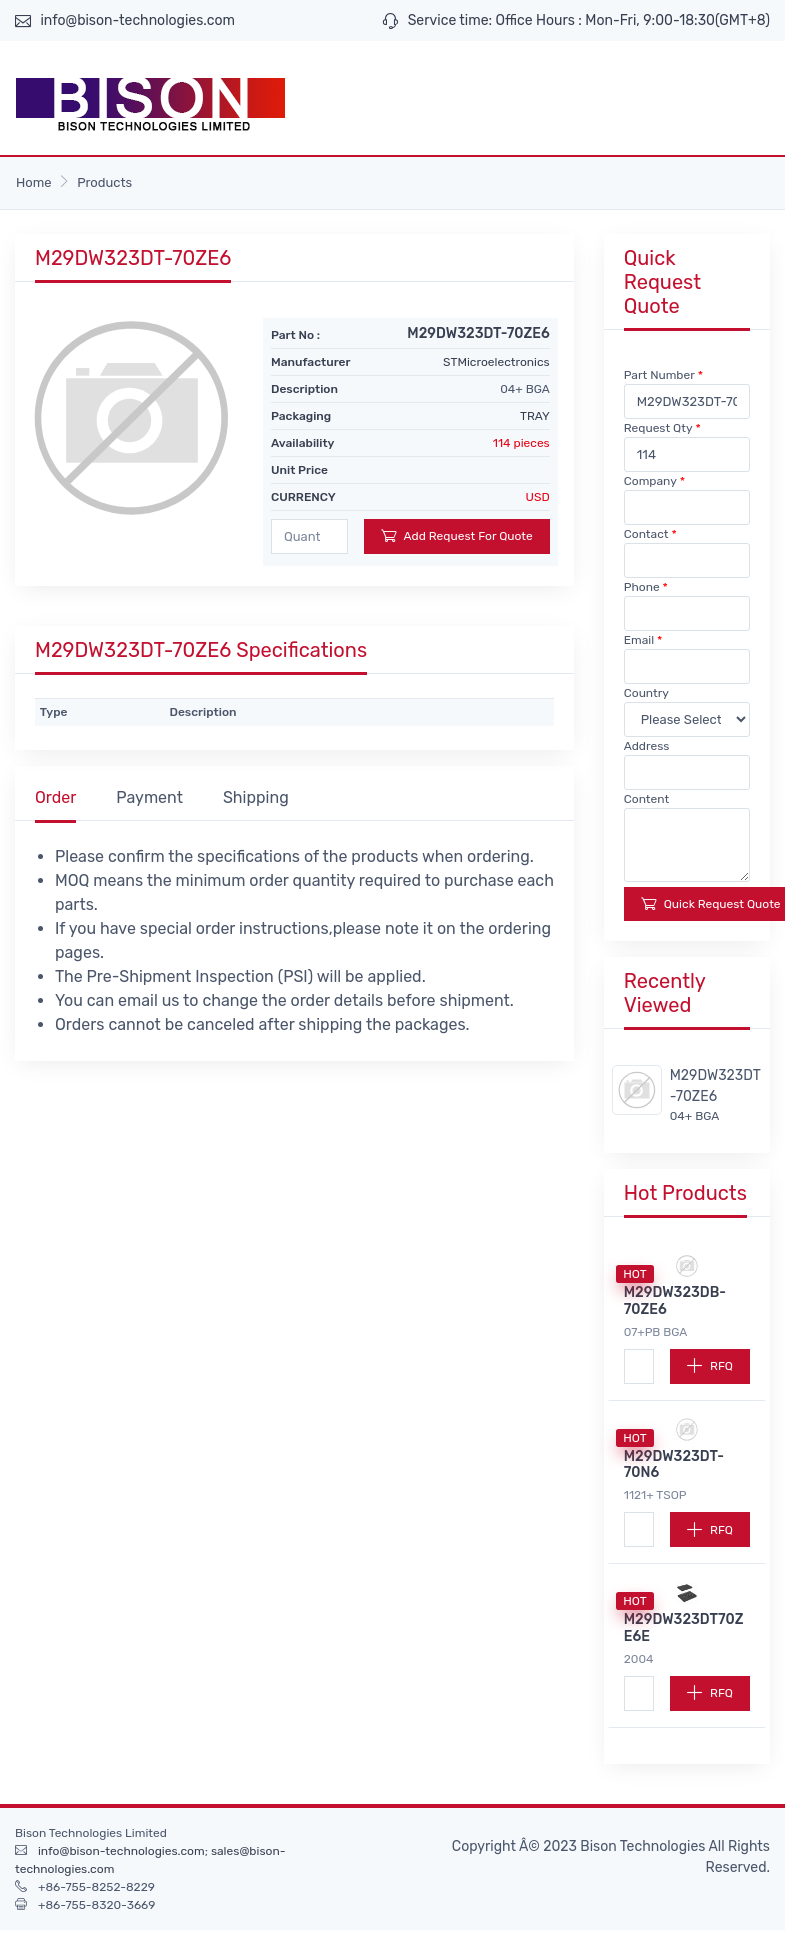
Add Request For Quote (457, 535)
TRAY (535, 416)
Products (104, 182)
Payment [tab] (149, 797)
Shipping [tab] (256, 797)
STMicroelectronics (496, 362)
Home (34, 182)
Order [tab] (55, 797)
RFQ (710, 1365)
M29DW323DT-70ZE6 (715, 1086)
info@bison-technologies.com (137, 20)
